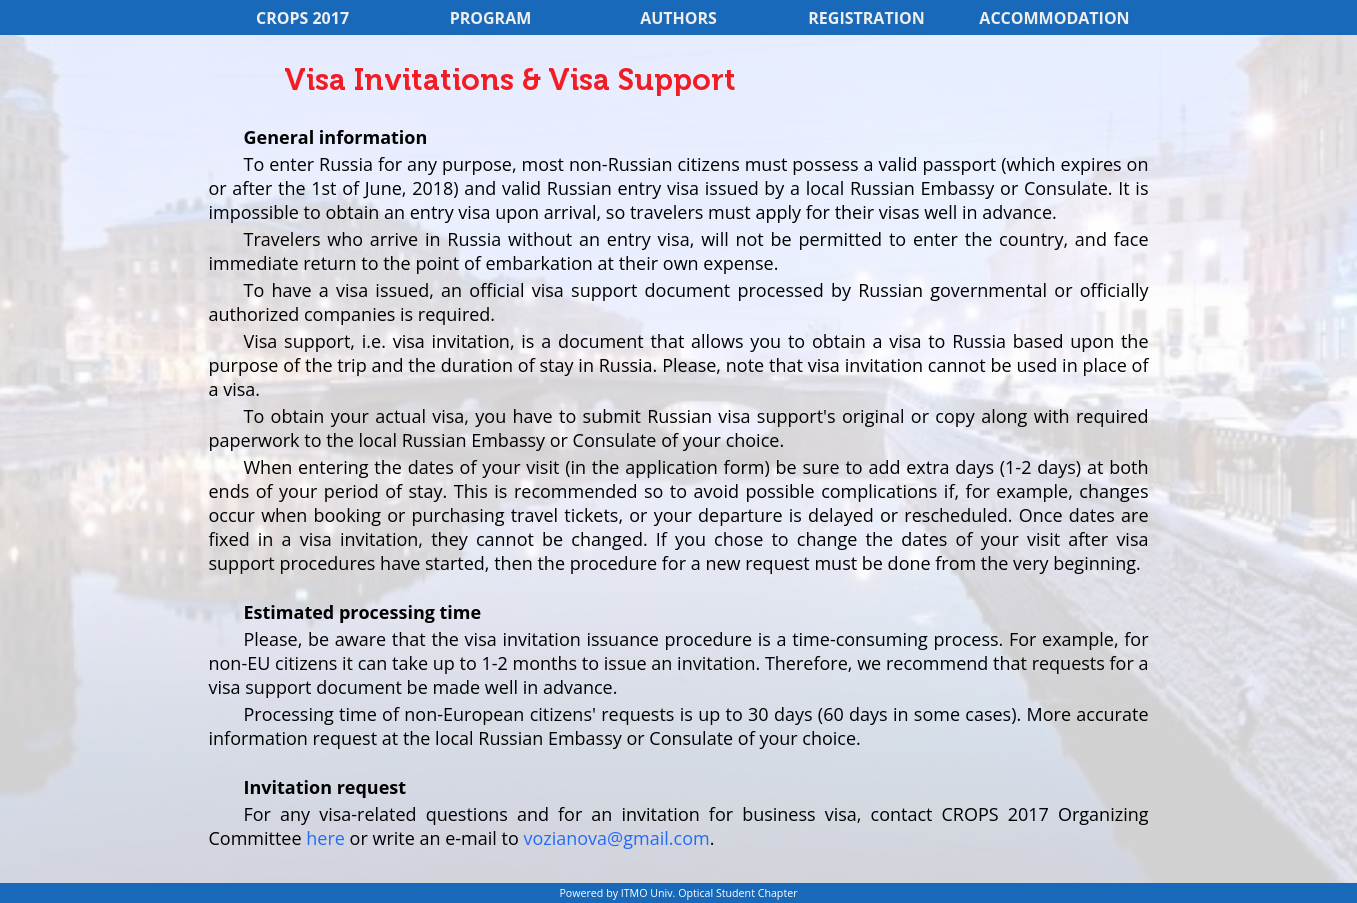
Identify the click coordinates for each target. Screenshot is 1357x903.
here (325, 838)
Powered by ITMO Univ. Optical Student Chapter (678, 893)
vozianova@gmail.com (616, 838)
